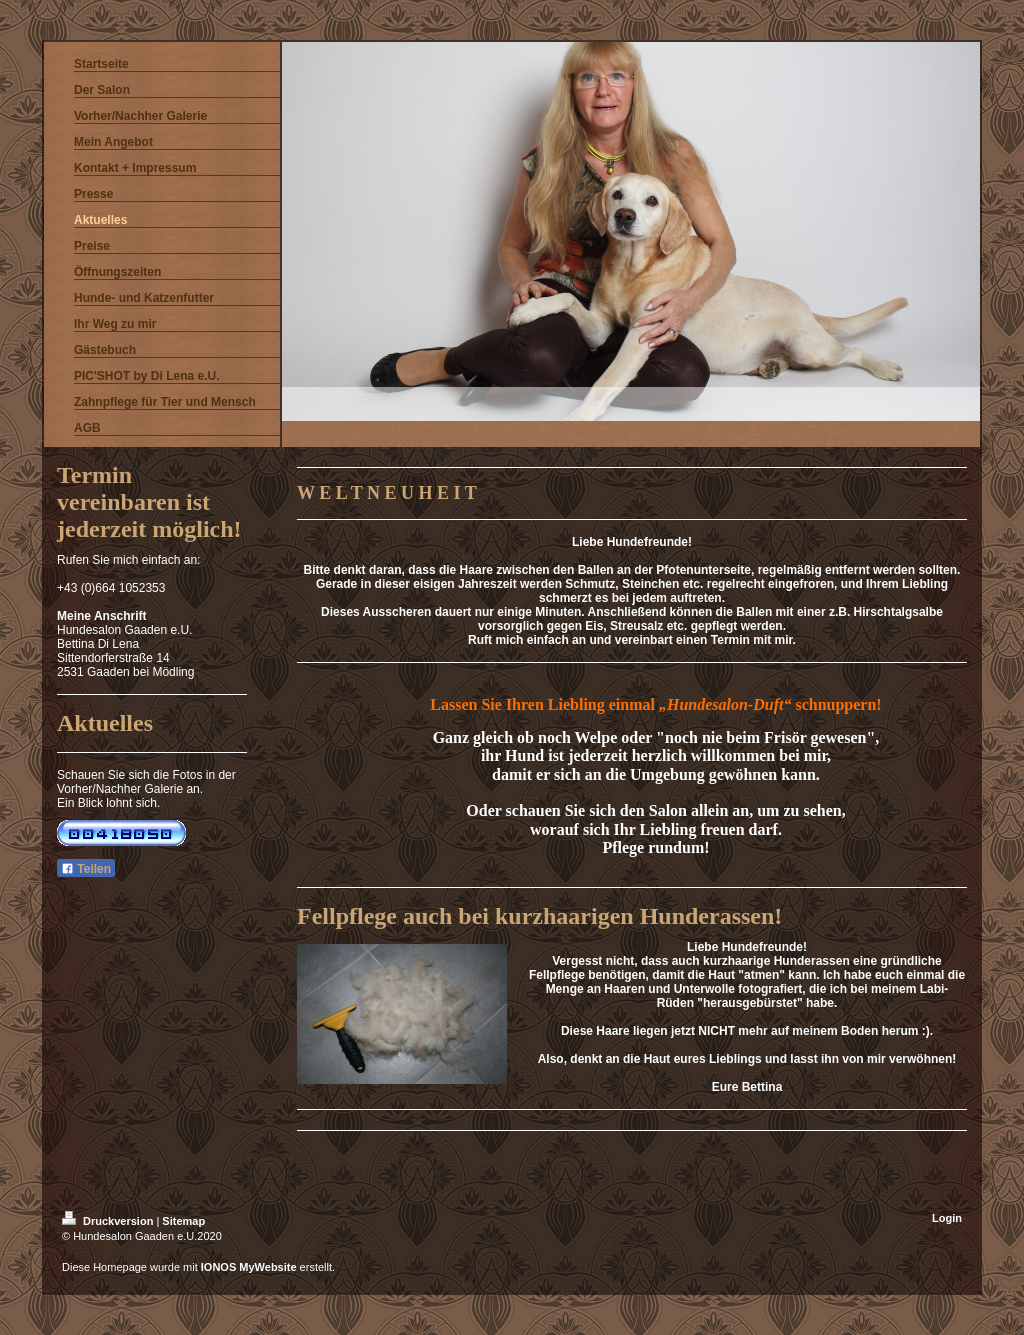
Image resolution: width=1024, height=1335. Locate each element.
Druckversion (109, 1221)
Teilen (86, 869)
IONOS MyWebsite (249, 1267)
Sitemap (183, 1221)
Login (947, 1218)
